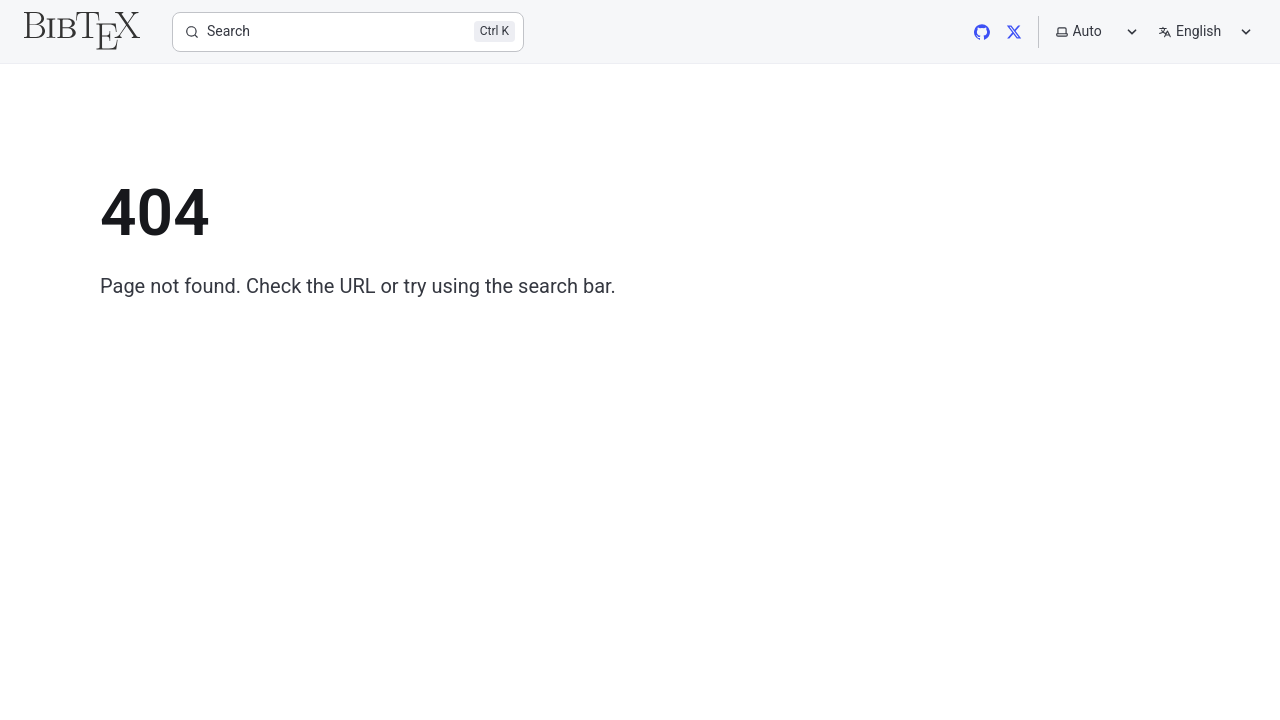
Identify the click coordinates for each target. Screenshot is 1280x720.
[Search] (348, 32)
